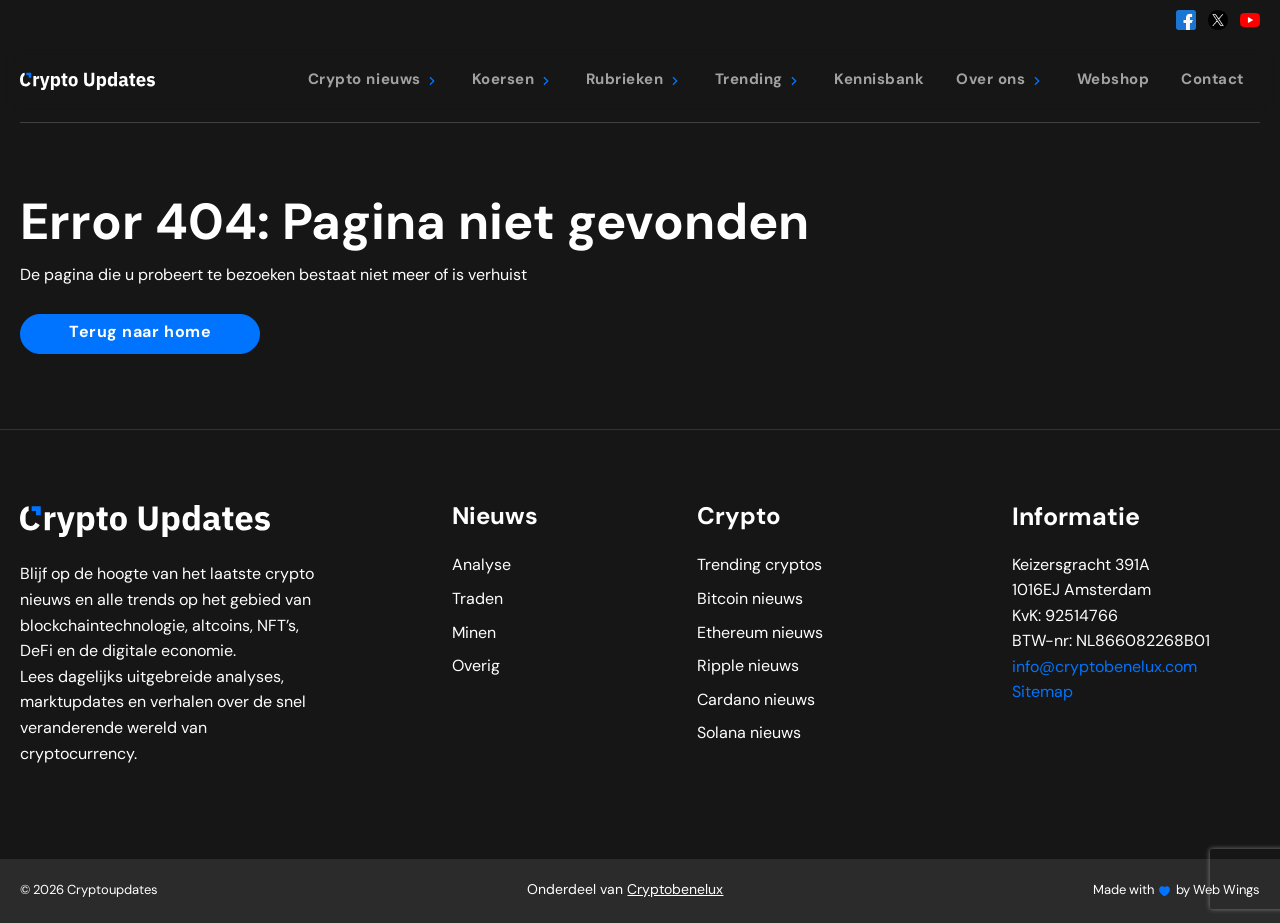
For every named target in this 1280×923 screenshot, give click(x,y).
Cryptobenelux (675, 890)
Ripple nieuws (748, 667)
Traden (477, 600)
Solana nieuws (749, 734)
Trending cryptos (759, 566)
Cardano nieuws (756, 701)
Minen (474, 634)
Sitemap (1042, 693)
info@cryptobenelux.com (1104, 668)
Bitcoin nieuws (750, 600)
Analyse (481, 566)
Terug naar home (140, 333)
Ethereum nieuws (760, 634)
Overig (476, 667)
